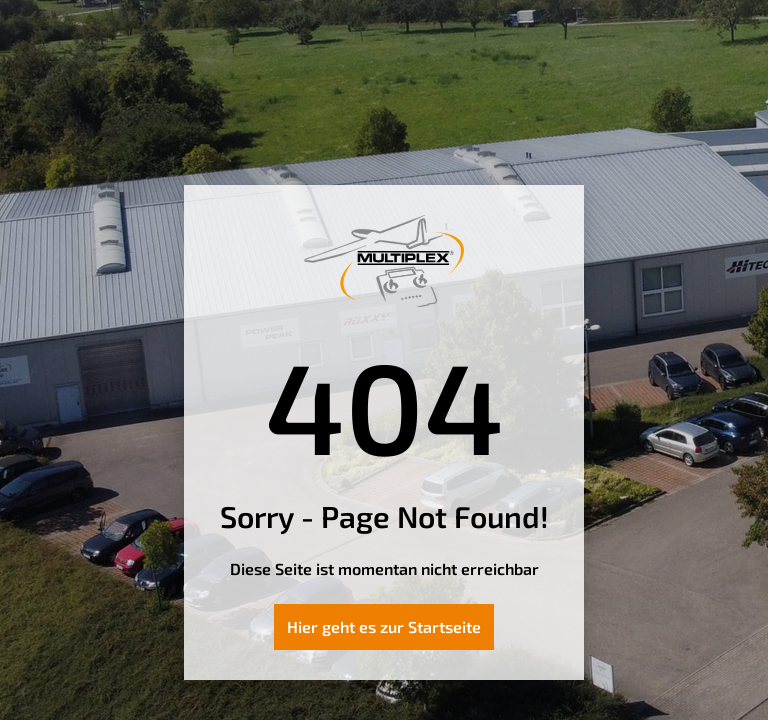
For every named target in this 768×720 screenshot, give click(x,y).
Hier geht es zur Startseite (384, 626)
